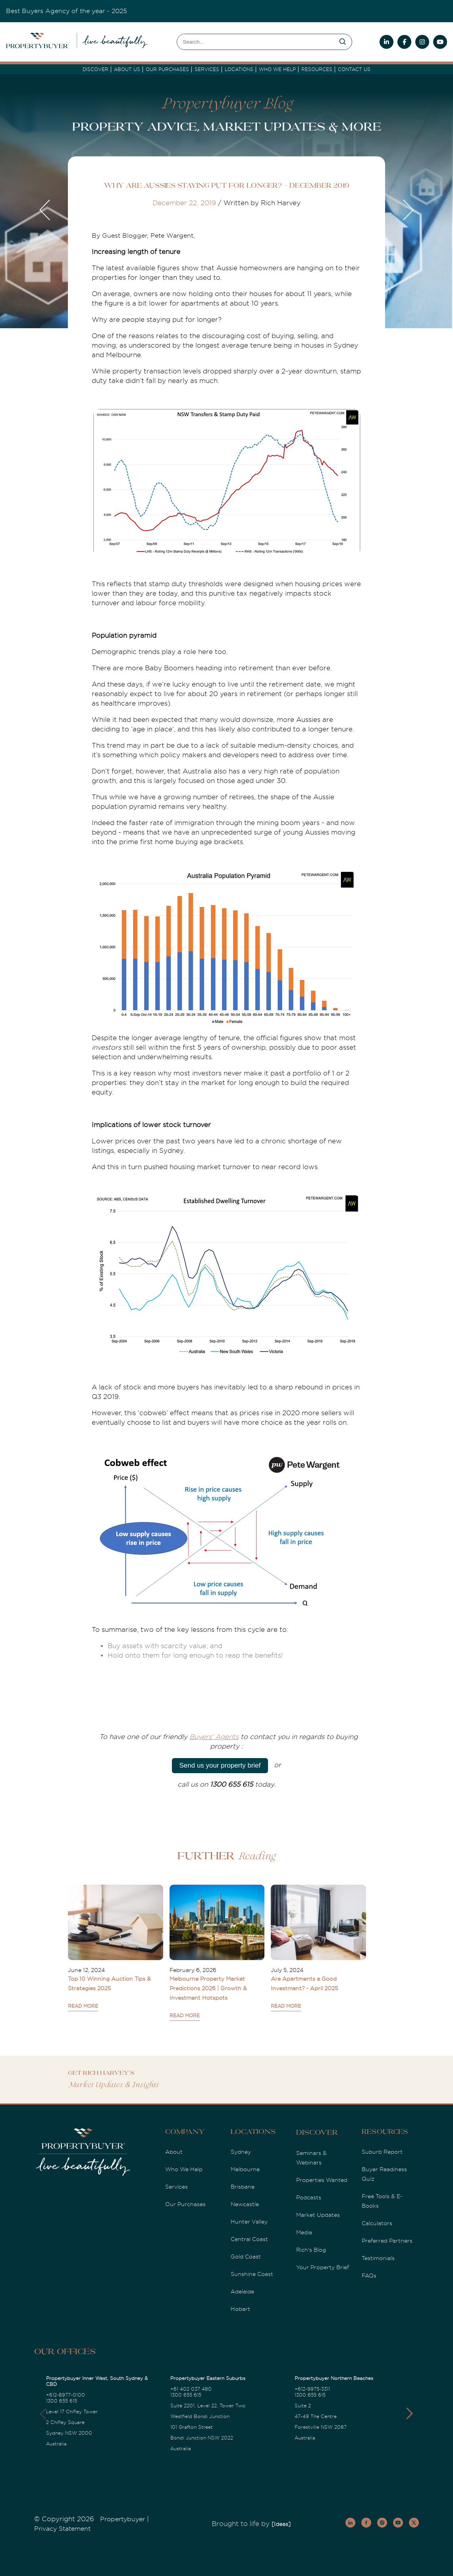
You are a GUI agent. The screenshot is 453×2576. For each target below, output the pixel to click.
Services (176, 2187)
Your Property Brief (322, 2267)
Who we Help (277, 69)
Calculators (377, 2223)
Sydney (241, 2152)
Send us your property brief (219, 1765)
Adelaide (242, 2291)
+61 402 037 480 (191, 2389)
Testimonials (378, 2258)
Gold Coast (246, 2256)
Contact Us (354, 69)
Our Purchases (167, 69)
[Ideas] (281, 2524)
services (207, 69)
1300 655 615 (61, 2401)
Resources (316, 69)
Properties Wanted (321, 2180)
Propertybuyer (122, 2519)
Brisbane (242, 2187)
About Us (127, 69)
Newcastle (245, 2204)
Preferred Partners (387, 2240)
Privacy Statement (62, 2528)
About (174, 2152)
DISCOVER (95, 69)
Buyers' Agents (214, 1737)
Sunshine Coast (252, 2274)
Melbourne (245, 2169)
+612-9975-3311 (312, 2389)
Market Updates (318, 2215)
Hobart (240, 2309)
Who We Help (183, 2169)
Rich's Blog (311, 2250)
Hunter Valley (249, 2221)
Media (304, 2232)
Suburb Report (382, 2152)
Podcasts (308, 2197)
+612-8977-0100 (65, 2395)
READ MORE (83, 2006)
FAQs (369, 2275)
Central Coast (249, 2239)
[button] (409, 2413)
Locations (239, 69)
